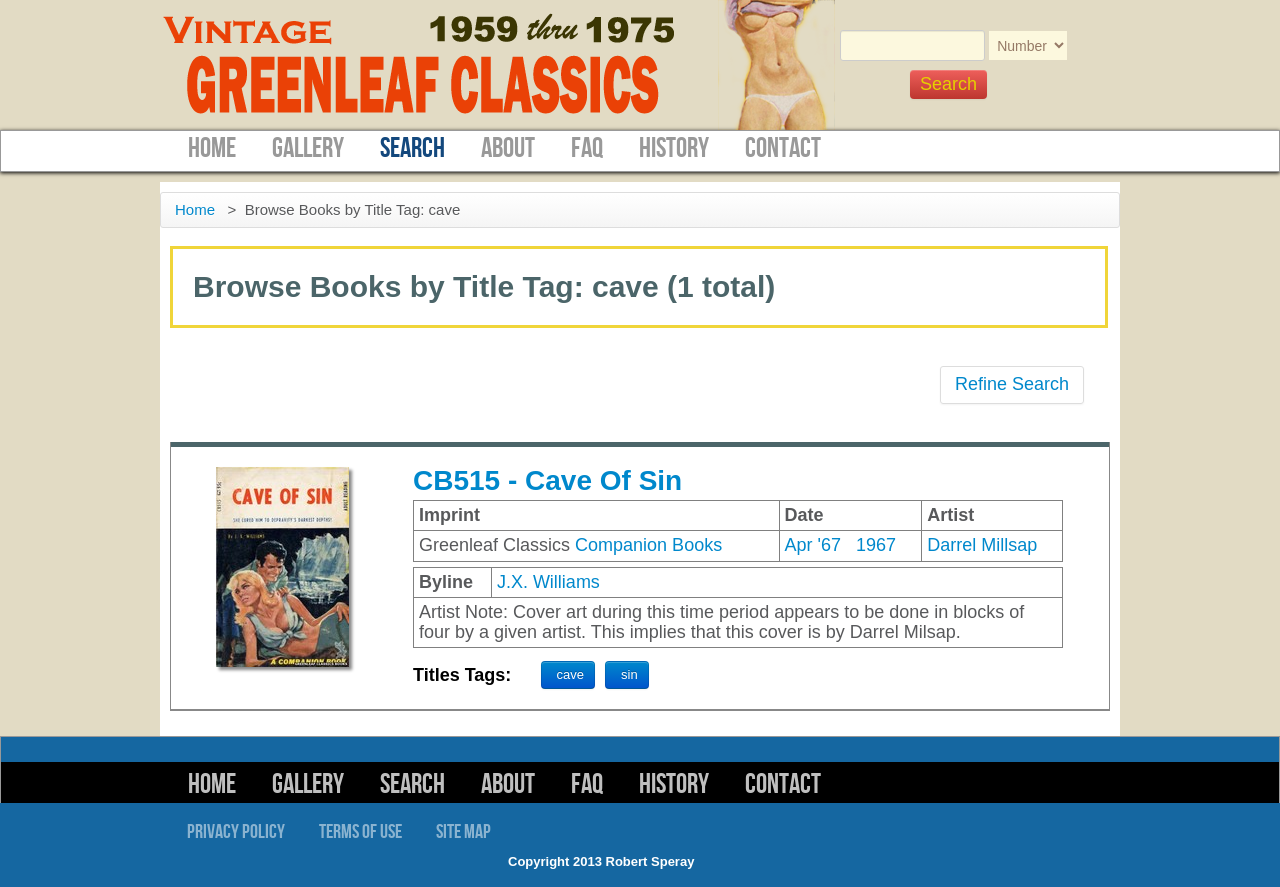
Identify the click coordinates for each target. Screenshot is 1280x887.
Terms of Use (360, 832)
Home (212, 148)
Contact (783, 148)
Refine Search (1012, 384)
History (674, 148)
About (508, 148)
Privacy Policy (236, 832)
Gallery (308, 148)
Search (412, 148)
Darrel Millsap (982, 545)
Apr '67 (813, 545)
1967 (876, 545)
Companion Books (648, 545)
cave (570, 674)
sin (629, 674)
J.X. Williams (548, 582)
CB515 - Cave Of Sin (547, 480)
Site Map (463, 832)
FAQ (587, 148)
